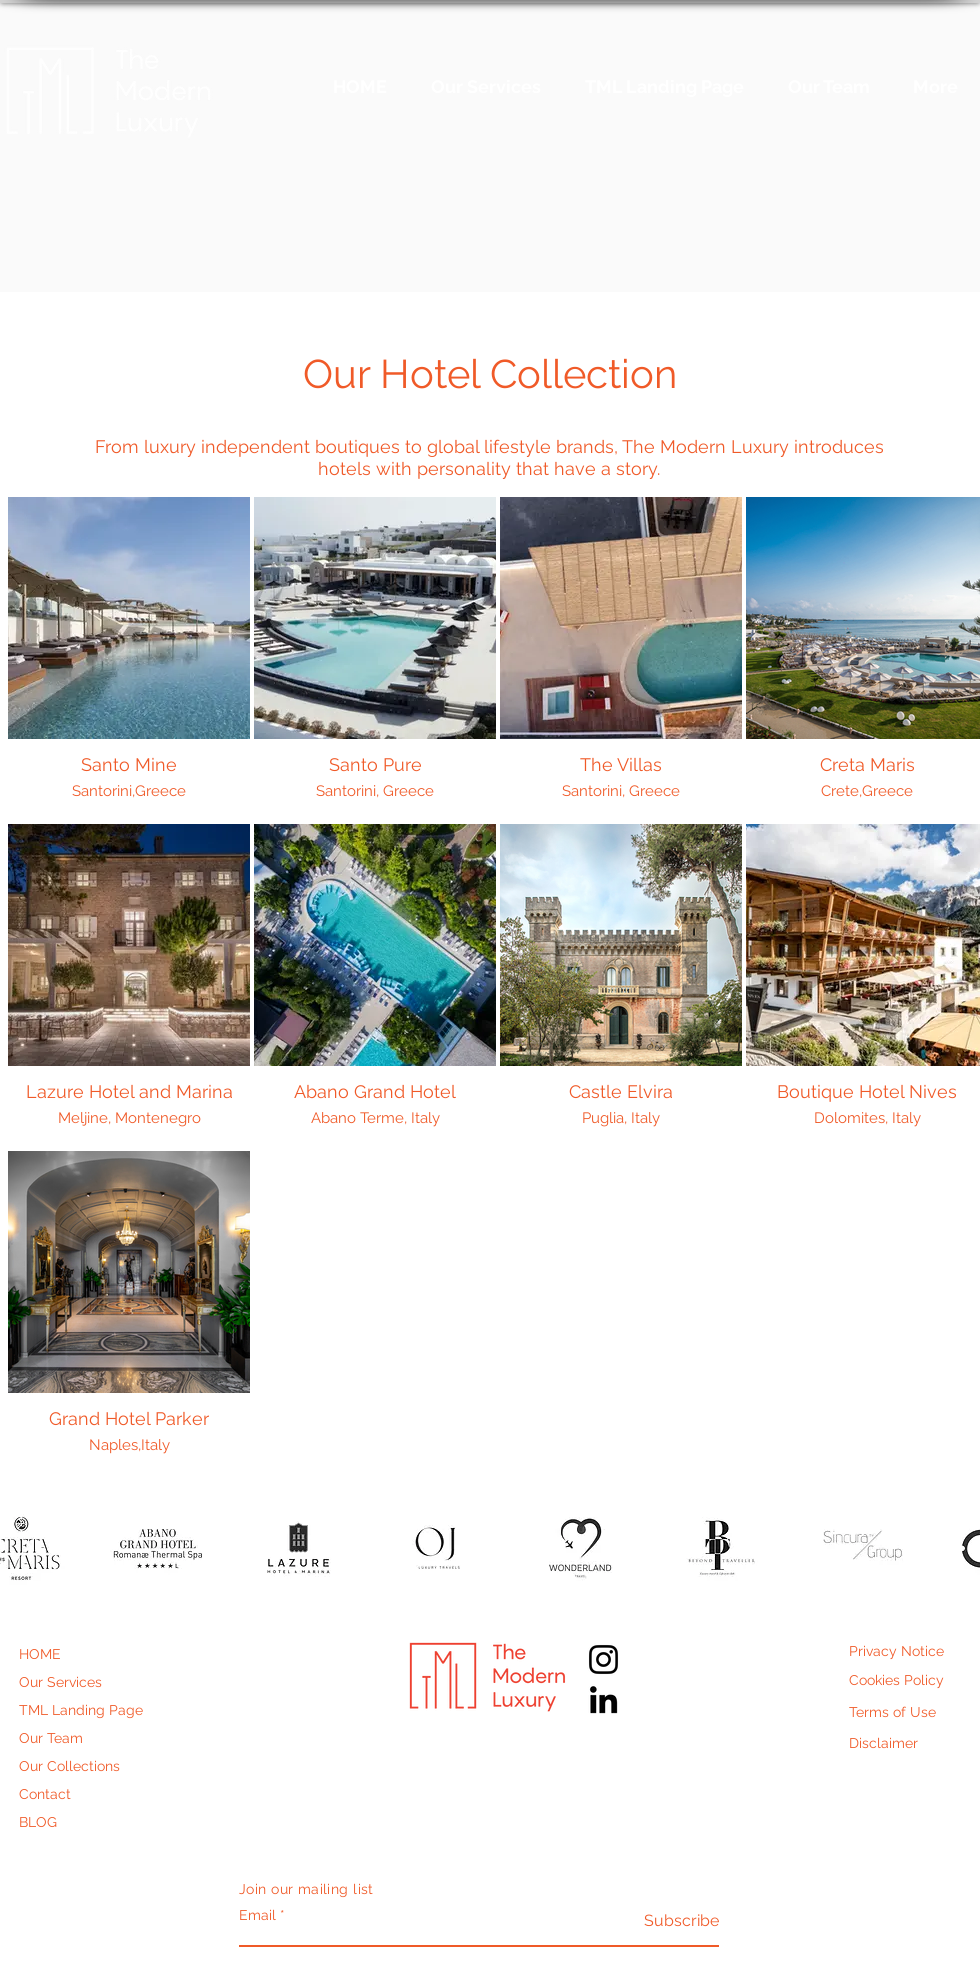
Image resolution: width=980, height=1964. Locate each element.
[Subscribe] (668, 1921)
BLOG (38, 1822)
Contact (45, 1794)
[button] (157, 1548)
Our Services (60, 1682)
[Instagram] (603, 1659)
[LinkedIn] (603, 1699)
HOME (40, 1654)
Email (257, 1915)
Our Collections (69, 1766)
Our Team (51, 1738)
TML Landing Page (81, 1710)
